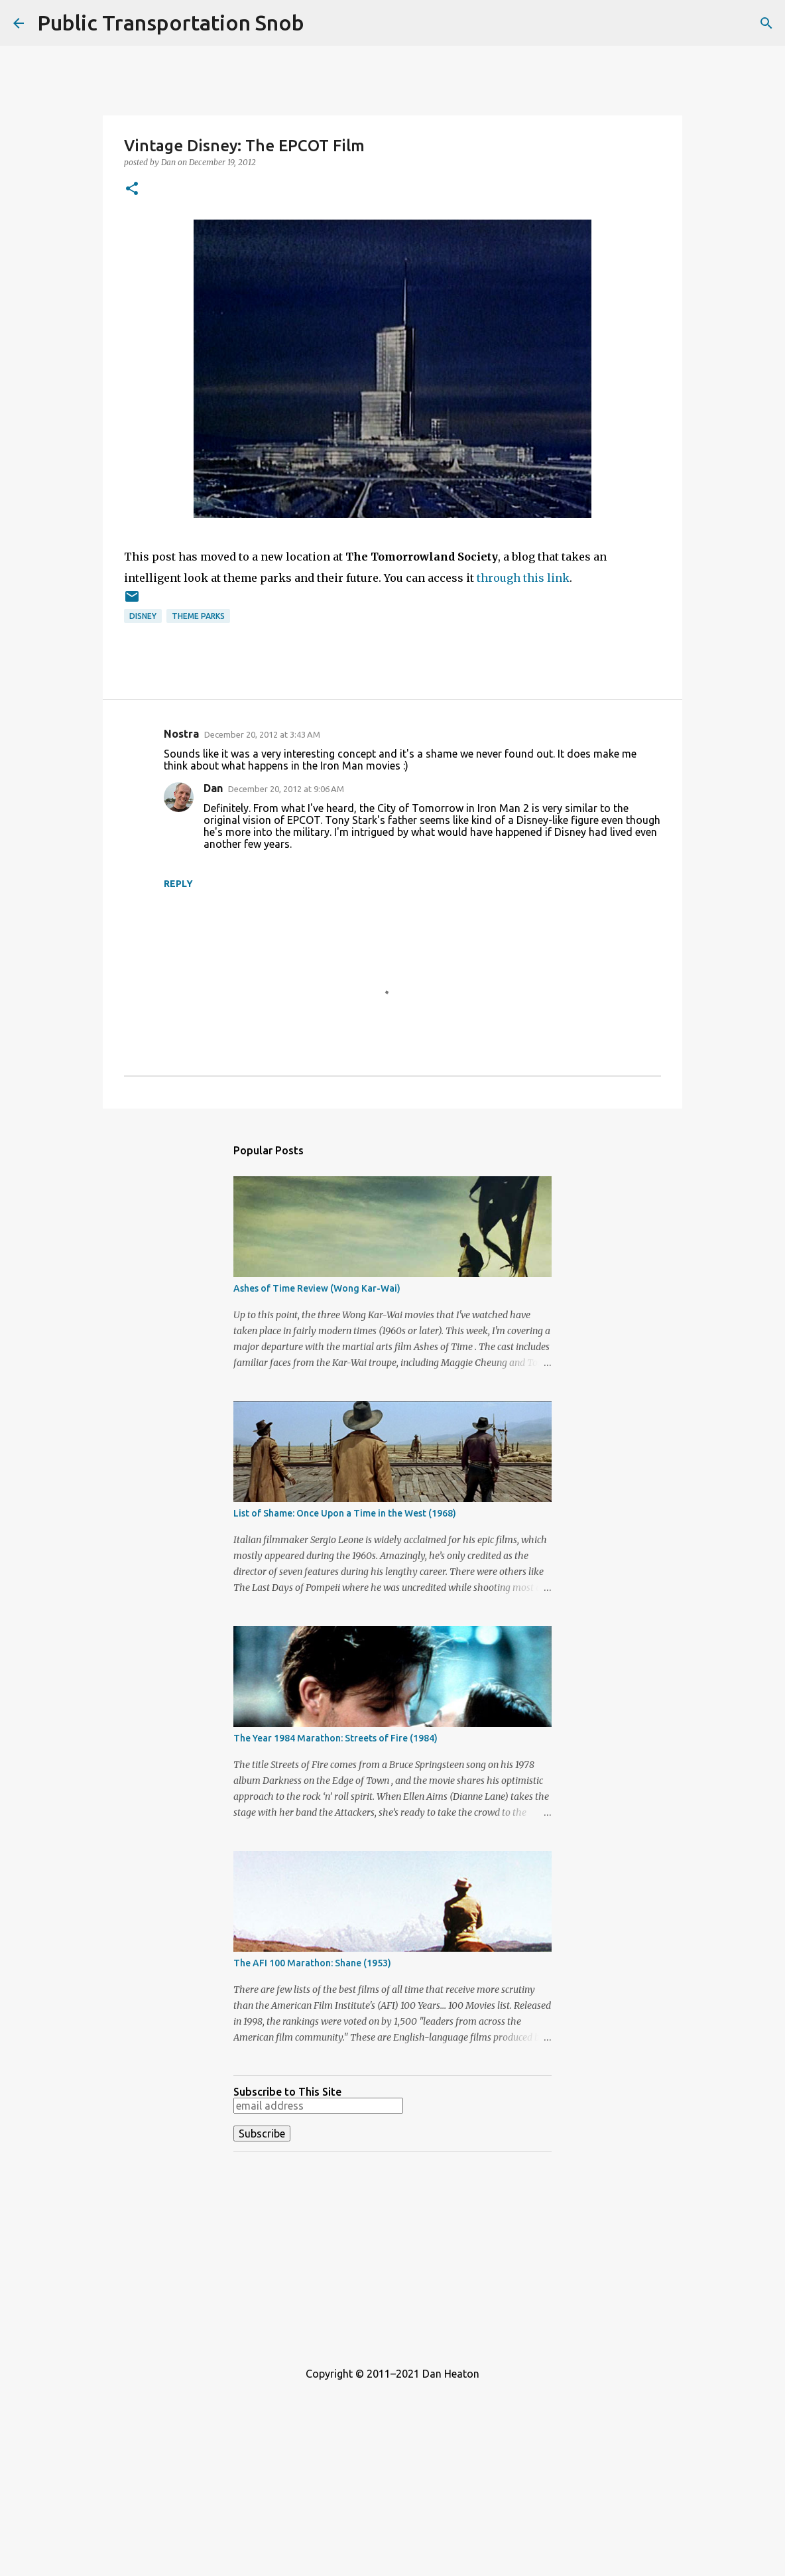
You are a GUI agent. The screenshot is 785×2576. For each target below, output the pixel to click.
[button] (132, 189)
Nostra (181, 734)
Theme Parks (198, 616)
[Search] (766, 23)
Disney (142, 616)
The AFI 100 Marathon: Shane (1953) (312, 1963)
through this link (523, 577)
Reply (178, 883)
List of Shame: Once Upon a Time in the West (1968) (344, 1513)
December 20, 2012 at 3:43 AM (262, 734)
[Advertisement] (392, 2255)
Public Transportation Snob (170, 22)
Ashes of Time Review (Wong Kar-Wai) (316, 1288)
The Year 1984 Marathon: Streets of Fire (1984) (335, 1738)
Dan (213, 788)
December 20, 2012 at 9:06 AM (286, 788)
